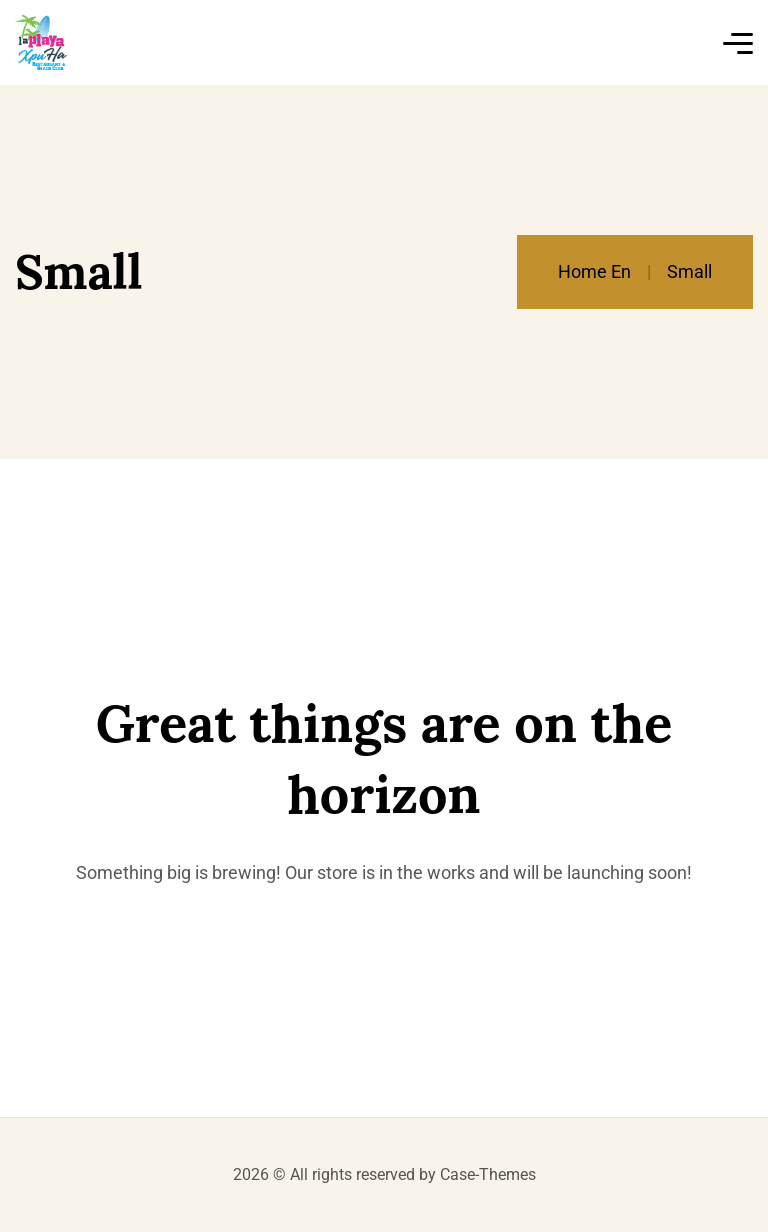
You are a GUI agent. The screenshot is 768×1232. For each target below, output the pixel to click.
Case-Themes (488, 1174)
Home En (594, 271)
